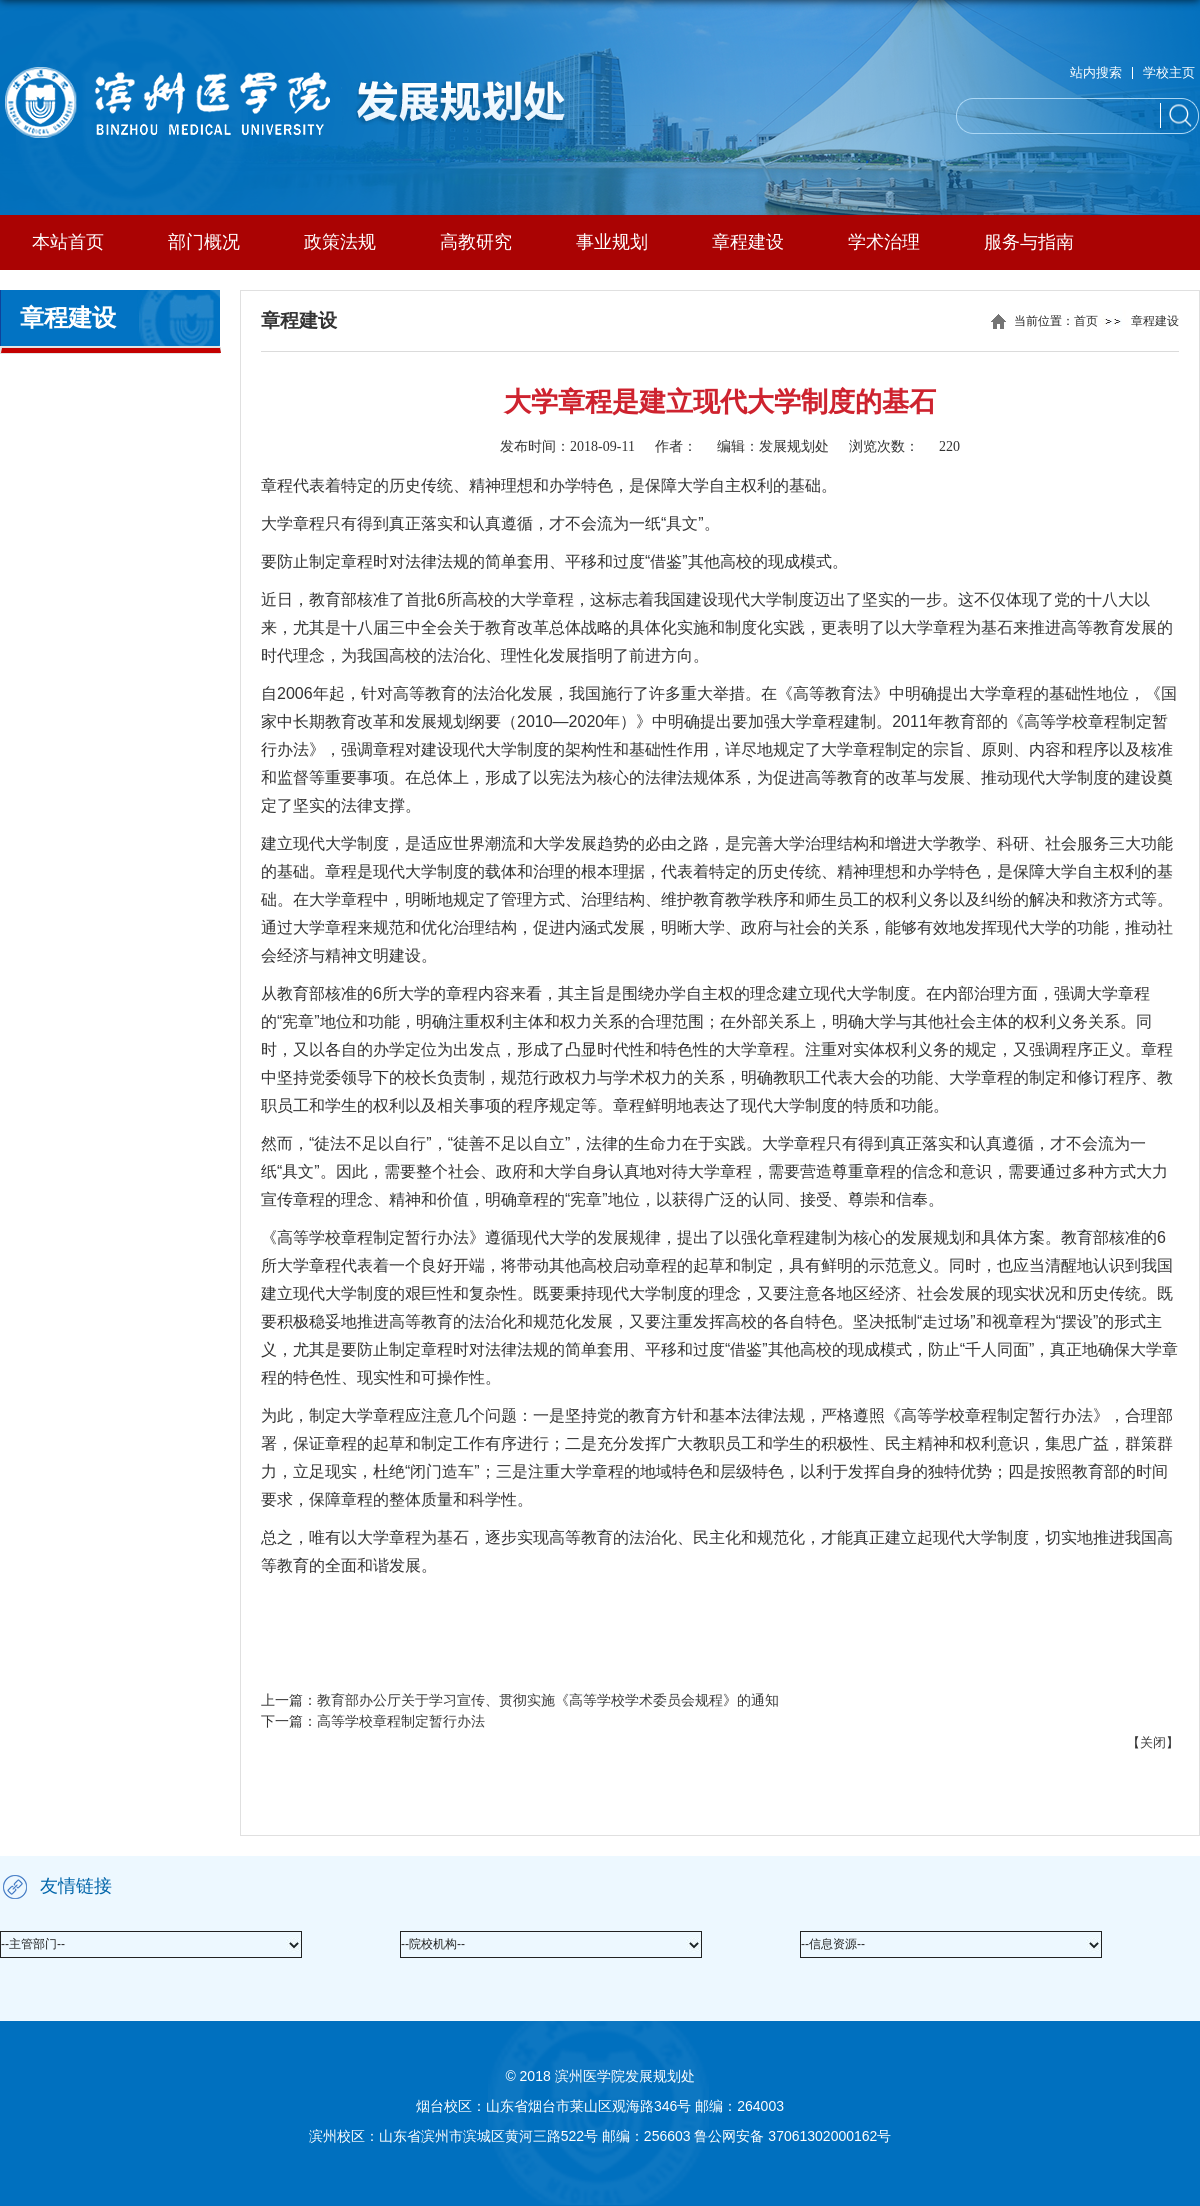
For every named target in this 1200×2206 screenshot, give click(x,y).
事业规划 (612, 242)
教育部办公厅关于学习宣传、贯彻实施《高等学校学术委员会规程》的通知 (548, 1700)
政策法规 (340, 242)
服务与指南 (1029, 242)
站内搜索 (1096, 72)
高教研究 (476, 242)
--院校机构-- (433, 1944)
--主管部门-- (33, 1944)
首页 (1086, 321)
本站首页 (68, 242)
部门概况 (204, 242)
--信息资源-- (833, 1944)
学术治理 (884, 242)
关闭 (1153, 1742)
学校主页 (1169, 72)
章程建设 (748, 242)
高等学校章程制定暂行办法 (401, 1721)
